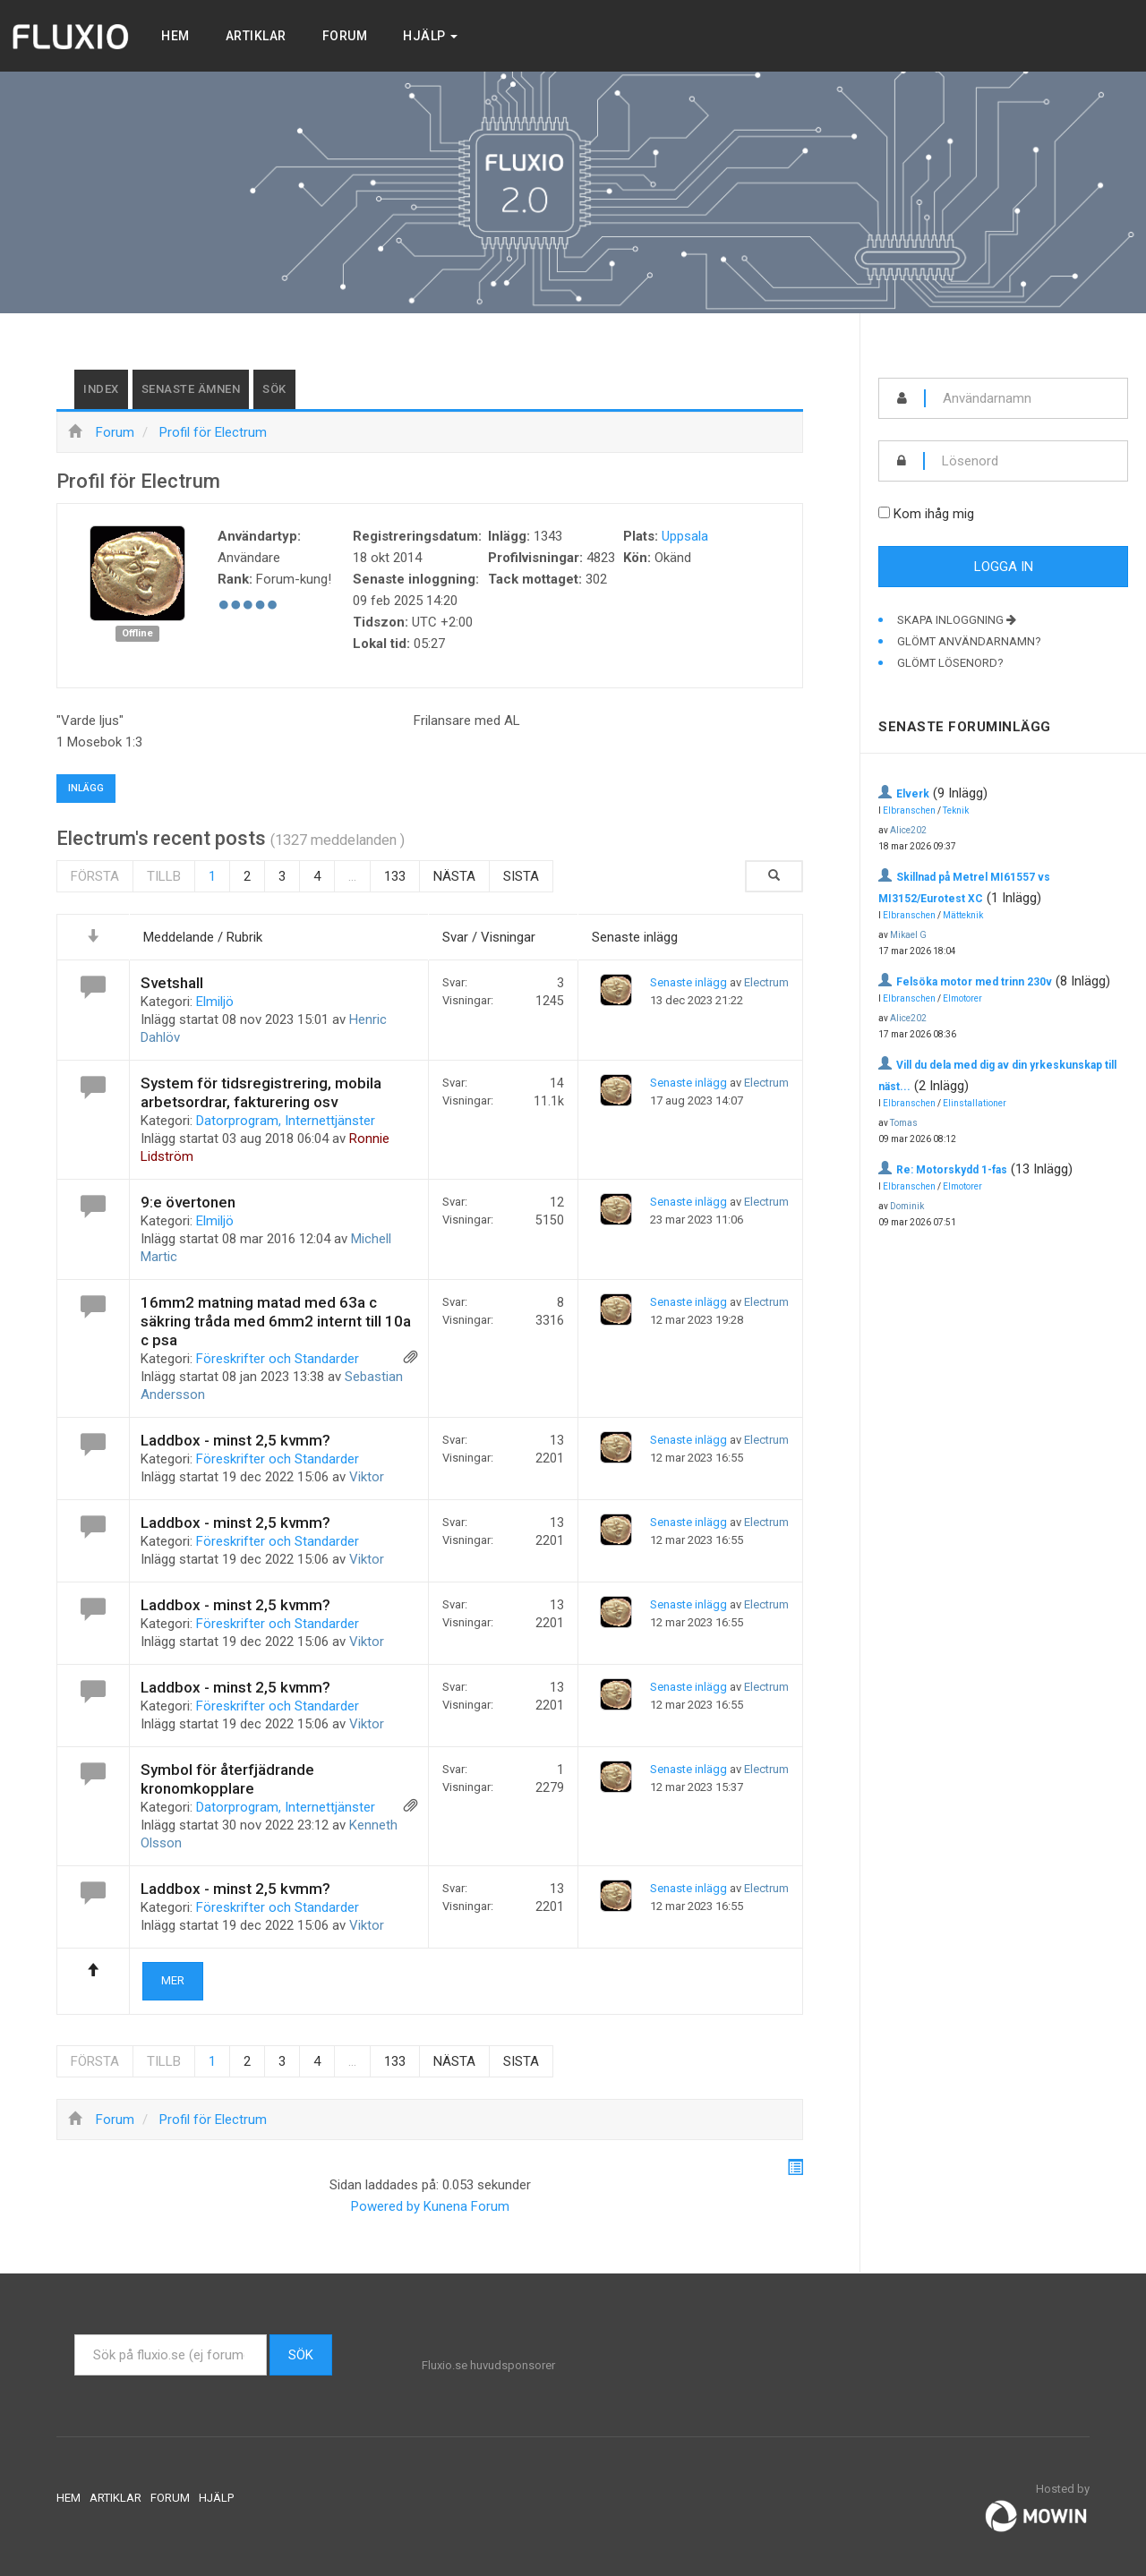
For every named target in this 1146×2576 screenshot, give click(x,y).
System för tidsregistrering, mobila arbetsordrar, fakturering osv (261, 1092)
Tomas (904, 1123)
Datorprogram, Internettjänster (285, 1121)
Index (101, 389)
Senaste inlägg (688, 982)
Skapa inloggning (956, 620)
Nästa (454, 876)
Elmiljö (215, 1002)
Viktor (366, 1477)
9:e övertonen (188, 1202)
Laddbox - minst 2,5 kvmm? (235, 1440)
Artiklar (256, 36)
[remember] (884, 512)
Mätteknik (963, 915)
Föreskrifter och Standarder (277, 1359)
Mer (172, 1980)
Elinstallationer (974, 1103)
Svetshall (172, 983)
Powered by (385, 2206)
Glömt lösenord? (950, 663)
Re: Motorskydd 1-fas (951, 1170)
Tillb (164, 876)
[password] (1026, 461)
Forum (345, 36)
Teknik (956, 810)
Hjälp (430, 36)
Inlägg (86, 788)
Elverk (912, 794)
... (352, 876)
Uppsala (685, 536)
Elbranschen (909, 810)
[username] (1026, 398)
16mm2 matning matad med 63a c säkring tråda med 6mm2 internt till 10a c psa (276, 1321)
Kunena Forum (466, 2206)
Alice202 (908, 830)
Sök (274, 389)
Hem (175, 36)
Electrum (766, 982)
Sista (521, 876)
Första (95, 876)
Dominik (907, 1206)
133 (395, 876)
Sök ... (74, 2334)
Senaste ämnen (191, 389)
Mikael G (908, 935)
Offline (137, 633)
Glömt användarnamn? (969, 641)
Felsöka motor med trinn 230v (974, 982)
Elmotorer (962, 998)
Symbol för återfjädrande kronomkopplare (227, 1779)
